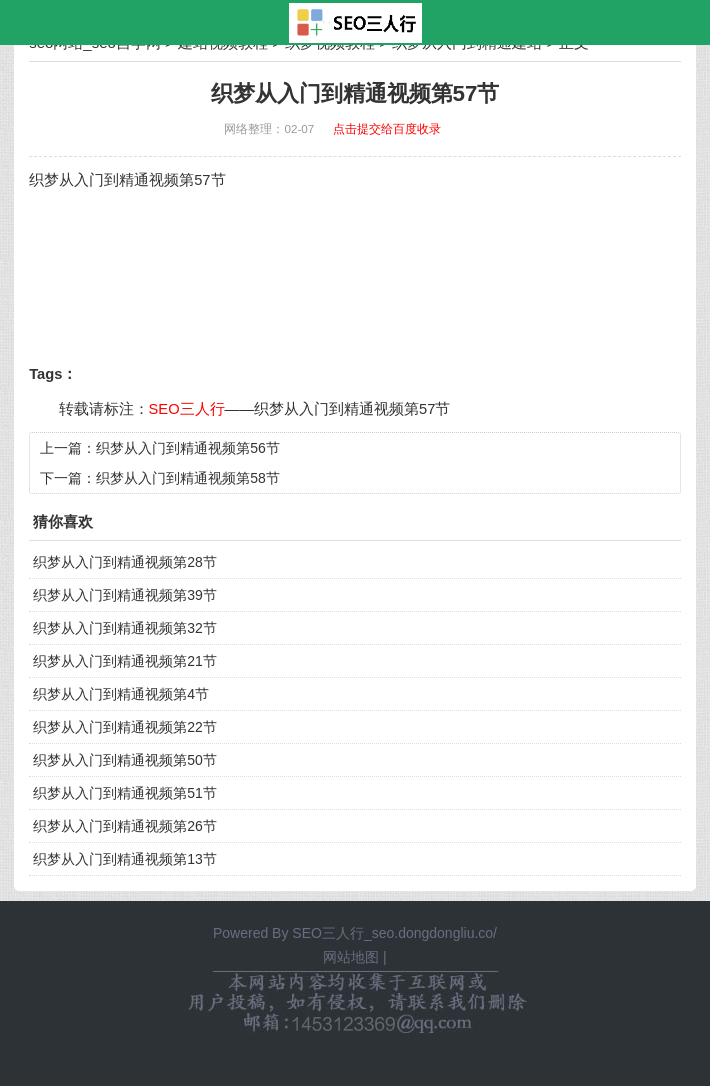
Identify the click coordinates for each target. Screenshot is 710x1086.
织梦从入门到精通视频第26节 (125, 826)
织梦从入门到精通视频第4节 (121, 694)
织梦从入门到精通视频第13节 (125, 859)
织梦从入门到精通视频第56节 (188, 448)
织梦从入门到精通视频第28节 (125, 562)
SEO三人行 (187, 409)
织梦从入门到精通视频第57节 (352, 409)
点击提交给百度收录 (387, 128)
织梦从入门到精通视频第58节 (188, 478)
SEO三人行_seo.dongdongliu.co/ (394, 933)
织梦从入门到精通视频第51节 (125, 793)
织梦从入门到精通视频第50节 (125, 760)
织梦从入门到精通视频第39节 (125, 595)
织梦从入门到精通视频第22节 (125, 727)
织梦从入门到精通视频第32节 (125, 628)
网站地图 (351, 957)
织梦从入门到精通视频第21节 (125, 661)
